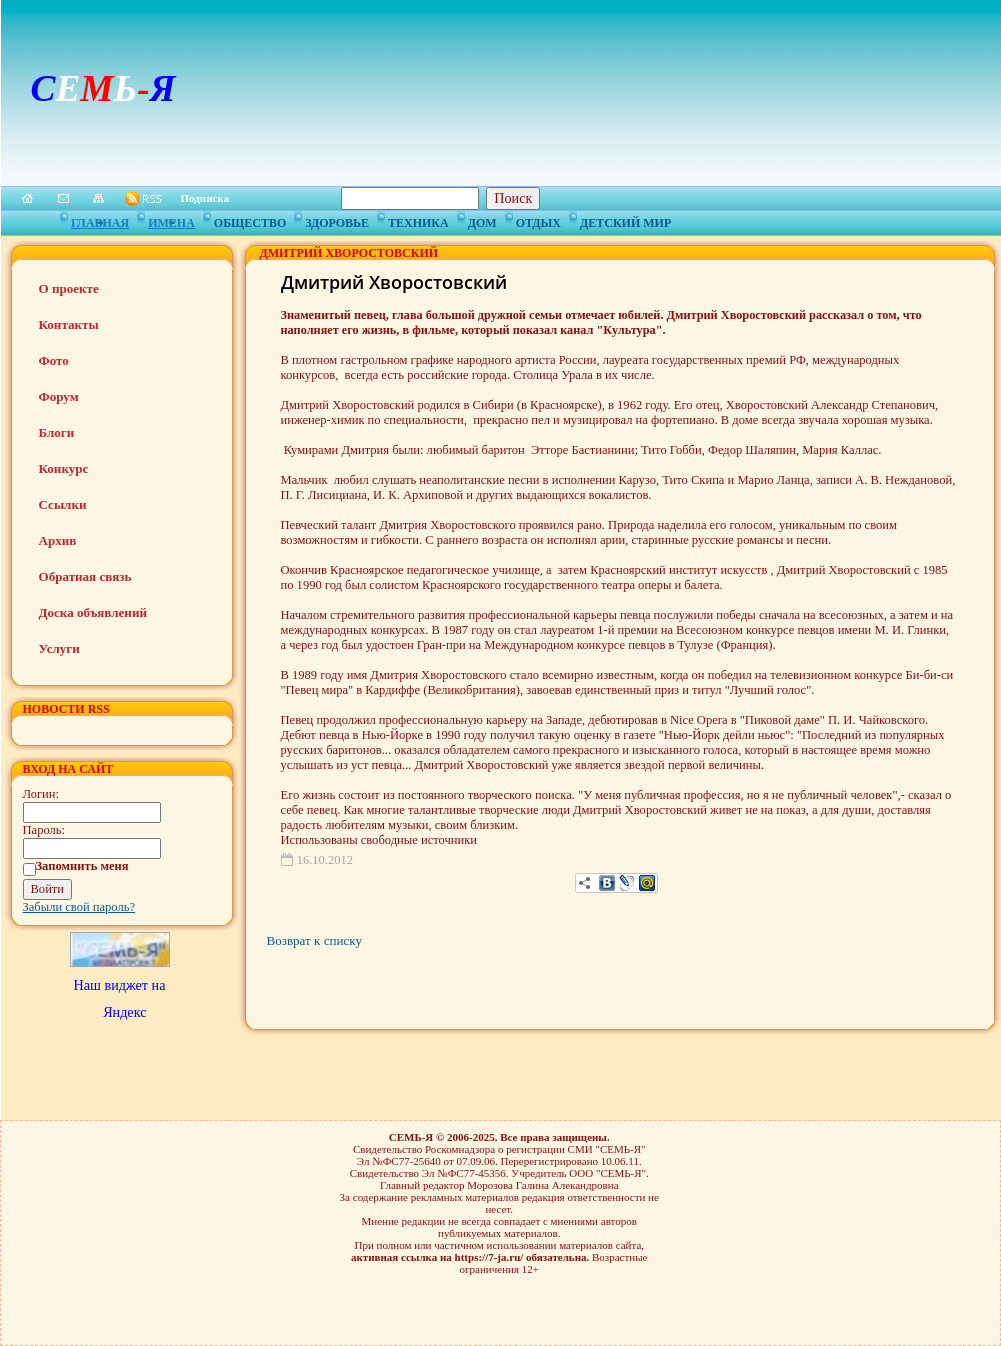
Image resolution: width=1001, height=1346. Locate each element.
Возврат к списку (314, 940)
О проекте (69, 288)
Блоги (57, 432)
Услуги (59, 648)
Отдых (538, 220)
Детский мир (625, 220)
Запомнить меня (82, 866)
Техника (418, 220)
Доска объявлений (93, 612)
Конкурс (64, 468)
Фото (54, 360)
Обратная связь (85, 576)
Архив (58, 540)
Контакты (69, 324)
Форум (59, 396)
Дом (482, 220)
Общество (250, 220)
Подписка (205, 198)
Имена (171, 220)
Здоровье (337, 220)
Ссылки (63, 504)
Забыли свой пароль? (79, 907)
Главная (100, 220)
